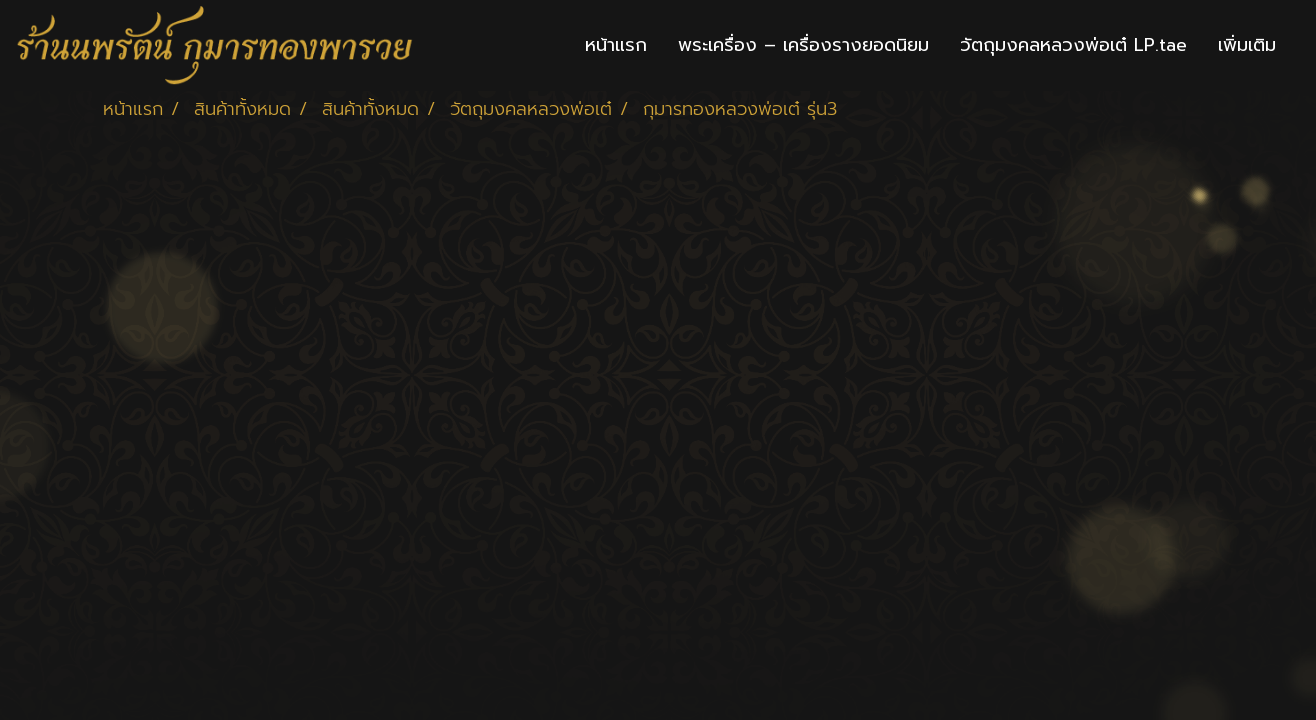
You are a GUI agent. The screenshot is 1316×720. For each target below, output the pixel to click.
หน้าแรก (616, 45)
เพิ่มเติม (1247, 45)
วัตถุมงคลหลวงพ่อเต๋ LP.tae (1073, 45)
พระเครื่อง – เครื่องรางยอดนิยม (803, 45)
